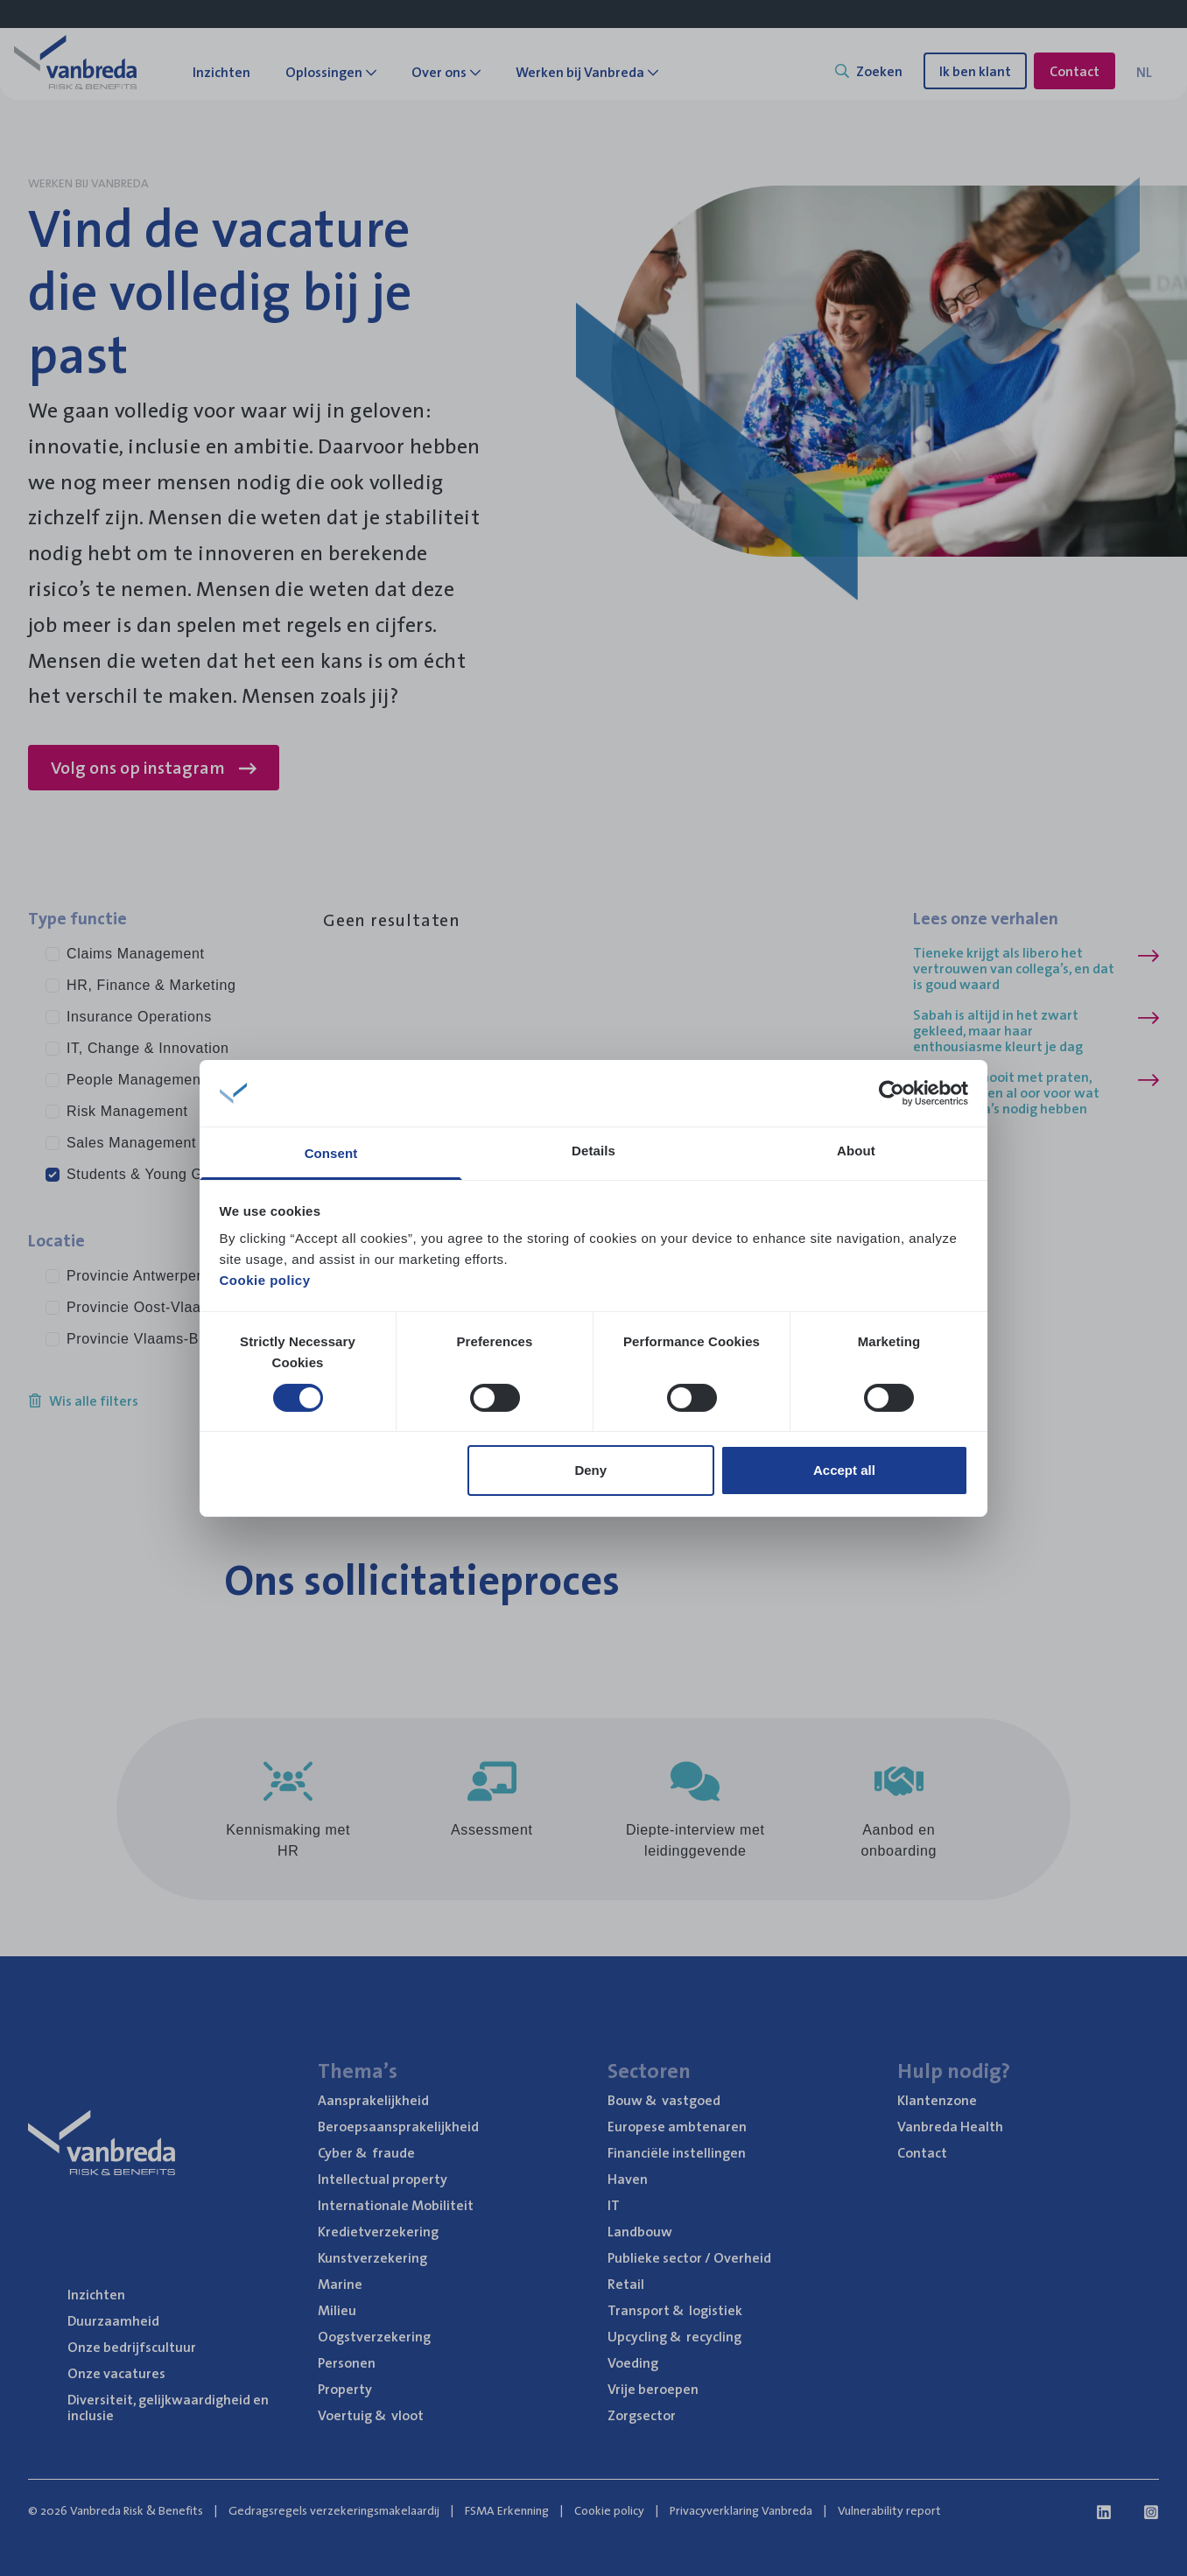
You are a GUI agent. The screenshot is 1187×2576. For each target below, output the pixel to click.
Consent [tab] (331, 1153)
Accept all (844, 1470)
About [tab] (856, 1150)
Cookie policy (265, 1280)
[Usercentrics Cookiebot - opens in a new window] (891, 1093)
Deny (590, 1470)
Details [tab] (593, 1150)
